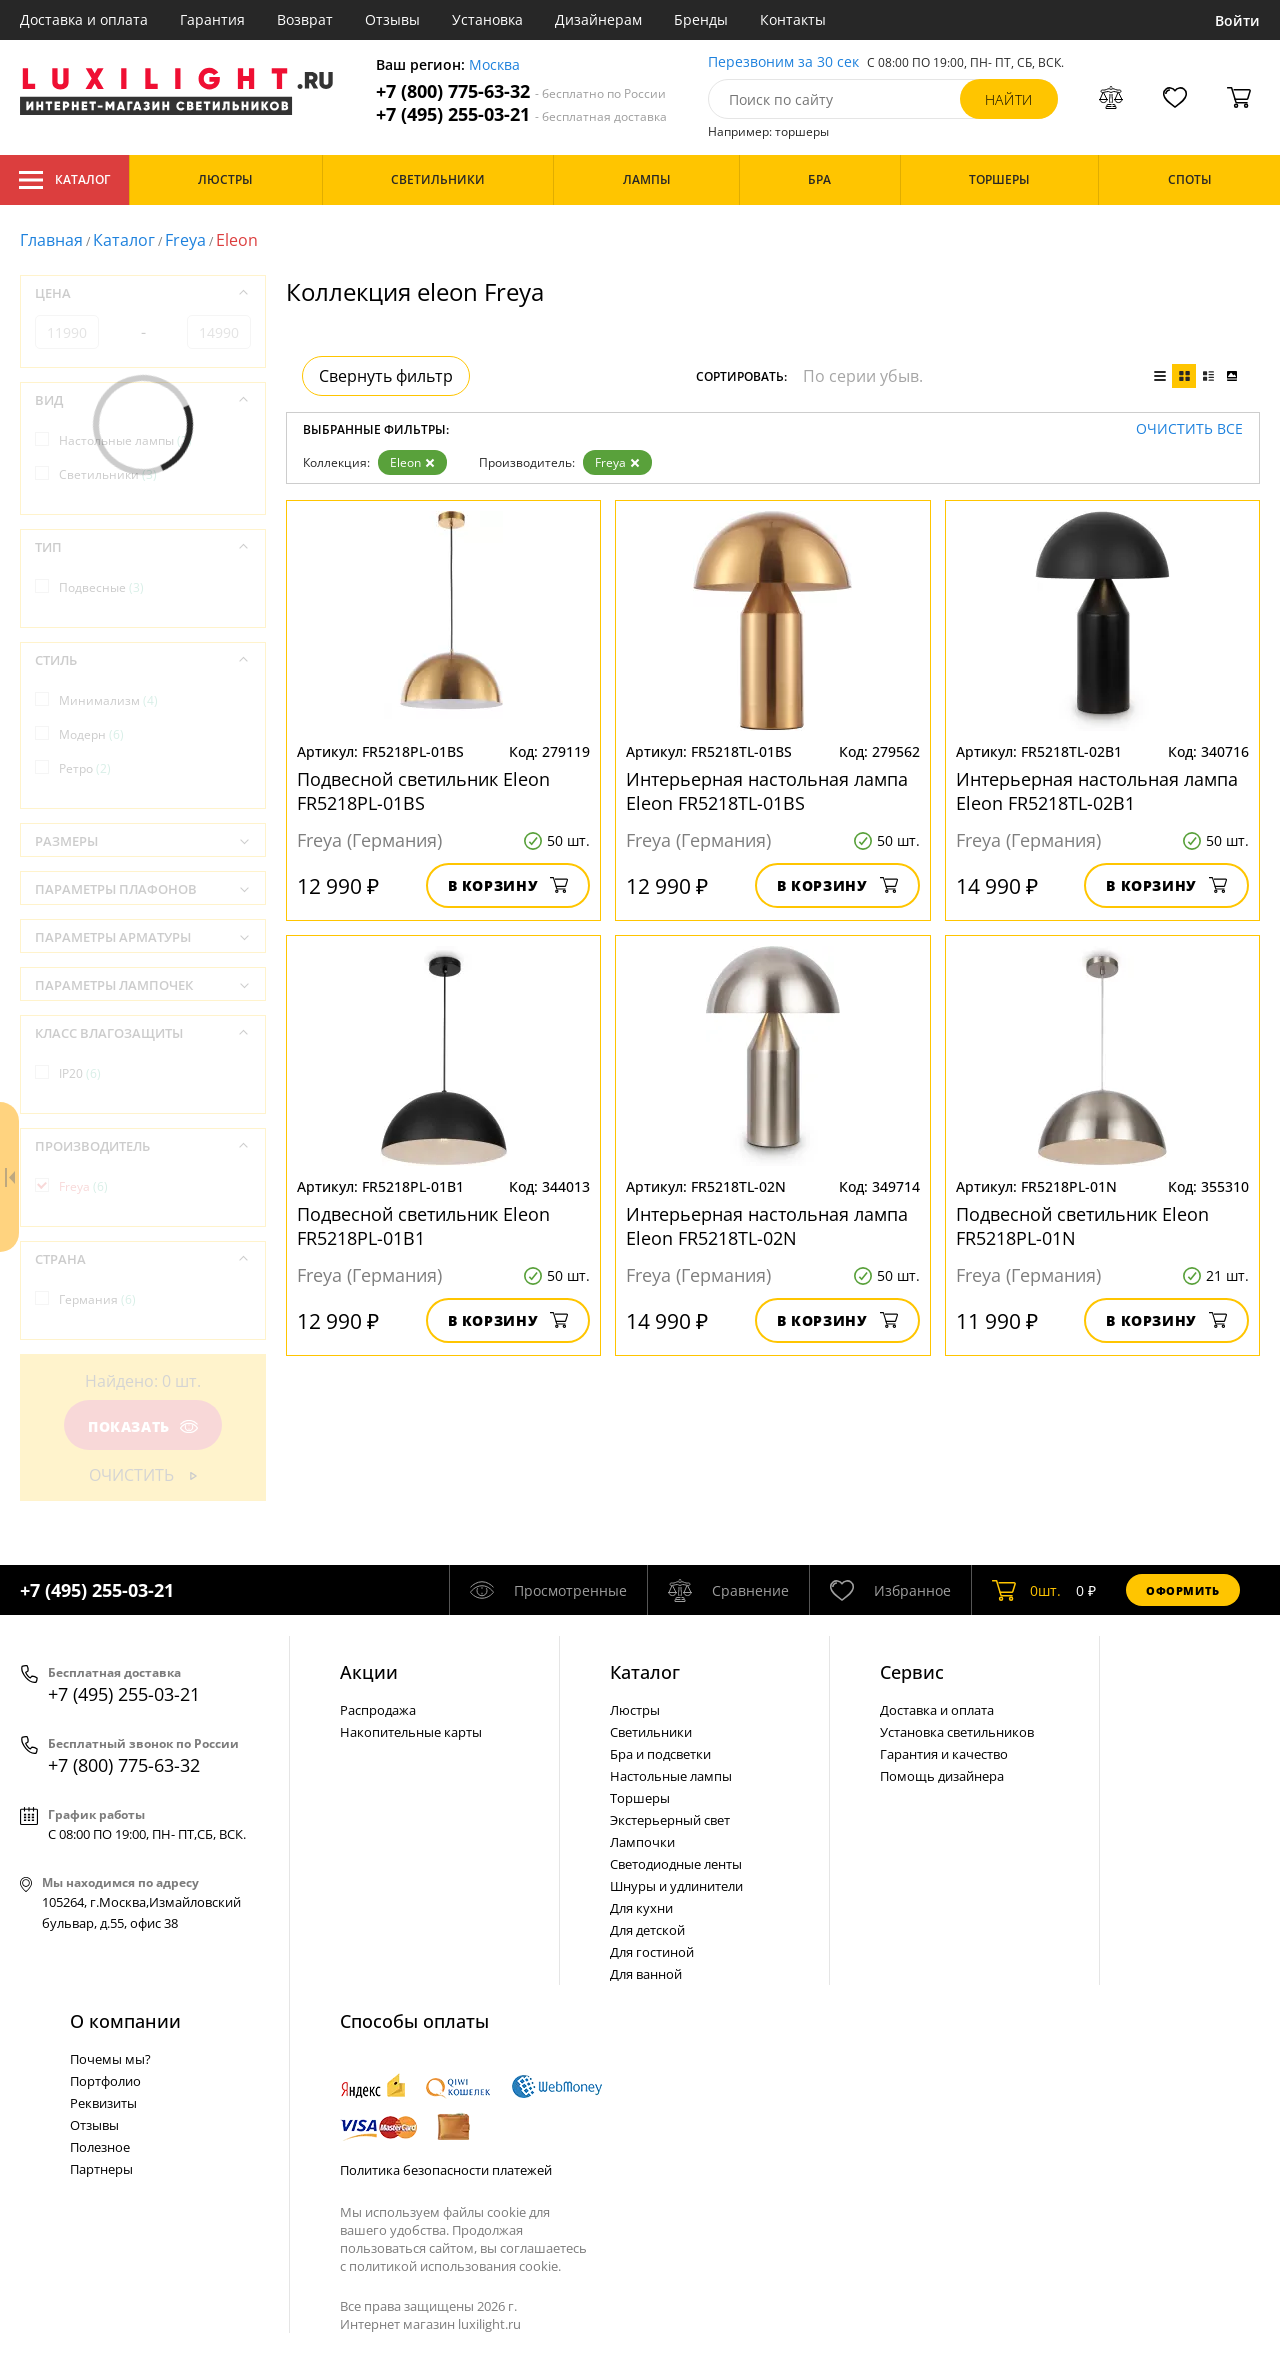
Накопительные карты (411, 1732)
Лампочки (642, 1842)
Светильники (108, 474)
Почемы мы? (110, 2059)
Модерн (91, 734)
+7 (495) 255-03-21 (521, 114)
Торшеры (640, 1798)
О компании (125, 2021)
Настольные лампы (125, 440)
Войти (1237, 20)
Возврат (305, 19)
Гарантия (212, 19)
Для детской (647, 1930)
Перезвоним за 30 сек (783, 62)
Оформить (1183, 1590)
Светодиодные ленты (676, 1864)
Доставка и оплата (84, 19)
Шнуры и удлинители (676, 1886)
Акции (369, 1672)
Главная (51, 240)
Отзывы (392, 19)
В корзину (508, 885)
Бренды (701, 19)
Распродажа (378, 1710)
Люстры (635, 1710)
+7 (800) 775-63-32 (521, 91)
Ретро (85, 768)
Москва (494, 65)
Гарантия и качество (944, 1754)
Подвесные (101, 587)
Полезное (100, 2147)
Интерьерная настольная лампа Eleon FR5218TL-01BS (767, 791)
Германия (97, 1299)
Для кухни (641, 1908)
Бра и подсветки (660, 1754)
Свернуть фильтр (386, 376)
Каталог (64, 180)
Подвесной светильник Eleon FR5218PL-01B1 (423, 1226)
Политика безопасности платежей (446, 2170)
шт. (1026, 1590)
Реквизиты (103, 2103)
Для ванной (646, 1974)
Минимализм (108, 700)
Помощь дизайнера (942, 1776)
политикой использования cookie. (455, 2266)
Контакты (793, 19)
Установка (487, 19)
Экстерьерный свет (670, 1820)
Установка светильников (957, 1732)
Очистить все (1189, 429)
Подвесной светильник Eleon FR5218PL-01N (1082, 1226)
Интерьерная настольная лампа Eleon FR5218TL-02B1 (1097, 791)
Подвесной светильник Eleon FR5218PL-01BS (423, 791)
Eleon (412, 462)
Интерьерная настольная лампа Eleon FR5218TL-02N (767, 1226)
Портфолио (105, 2081)
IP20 (80, 1073)
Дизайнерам (598, 19)
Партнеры (101, 2169)
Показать (143, 1426)
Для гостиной (652, 1952)
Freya (185, 240)
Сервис (912, 1672)
